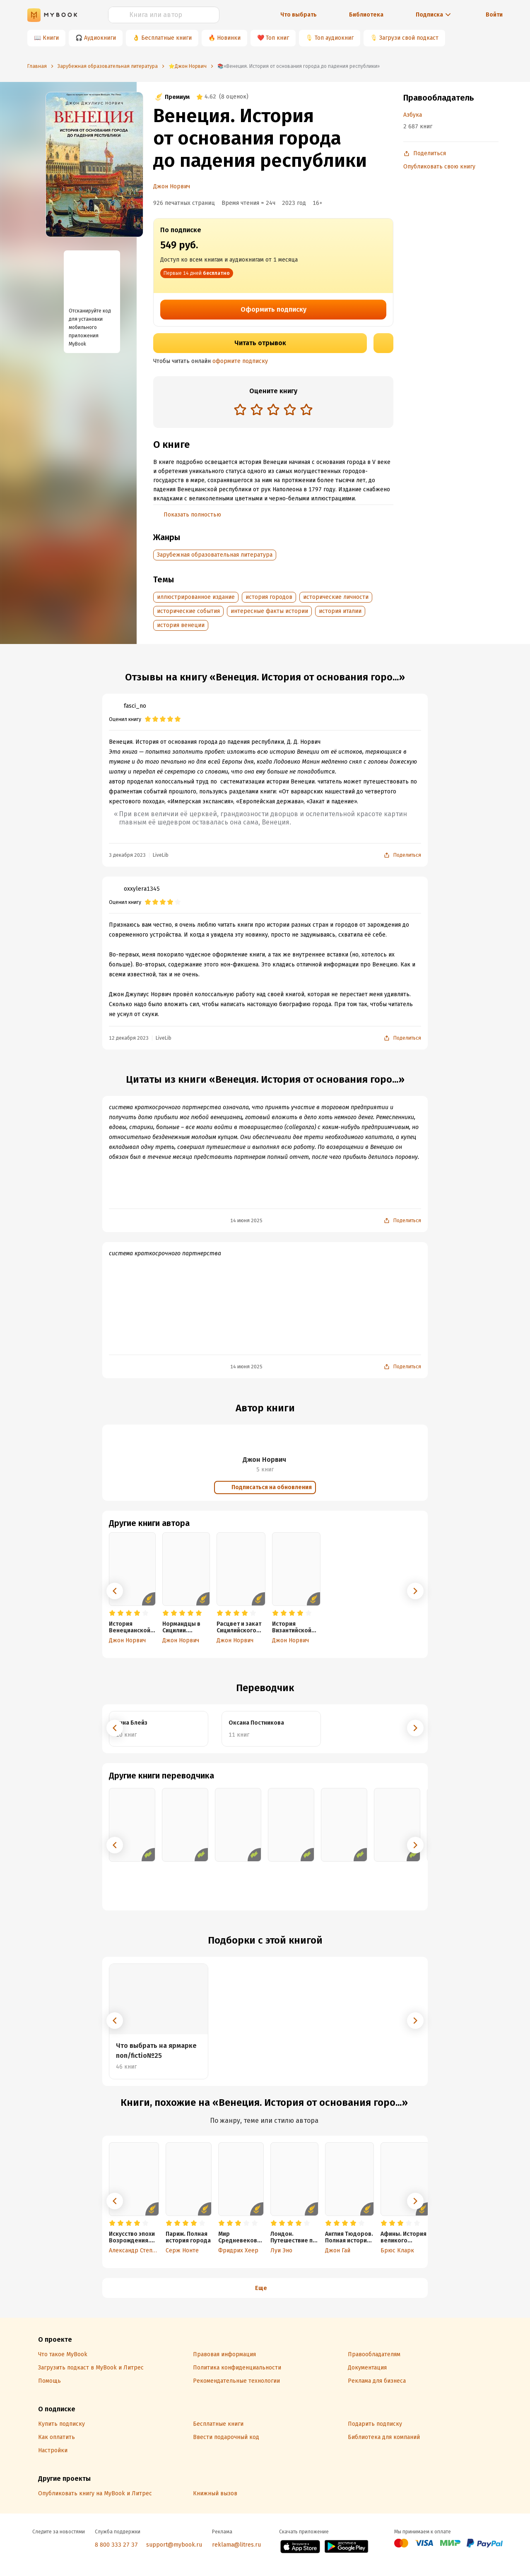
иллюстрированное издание (196, 597)
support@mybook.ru (174, 2544)
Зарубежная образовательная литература (214, 554)
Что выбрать (298, 14)
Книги (51, 37)
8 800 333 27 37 (116, 2544)
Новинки (229, 37)
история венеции (181, 625)
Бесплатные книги (166, 37)
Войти (494, 14)
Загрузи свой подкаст (408, 37)
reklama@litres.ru (236, 2544)
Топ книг (277, 37)
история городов (269, 597)
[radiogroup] (273, 410)
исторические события (188, 611)
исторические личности (336, 597)
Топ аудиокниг (334, 37)
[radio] (240, 409)
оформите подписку (240, 361)
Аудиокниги (100, 37)
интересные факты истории (269, 611)
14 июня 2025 (246, 1220)
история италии (340, 611)
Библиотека (366, 14)
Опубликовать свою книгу (439, 166)
